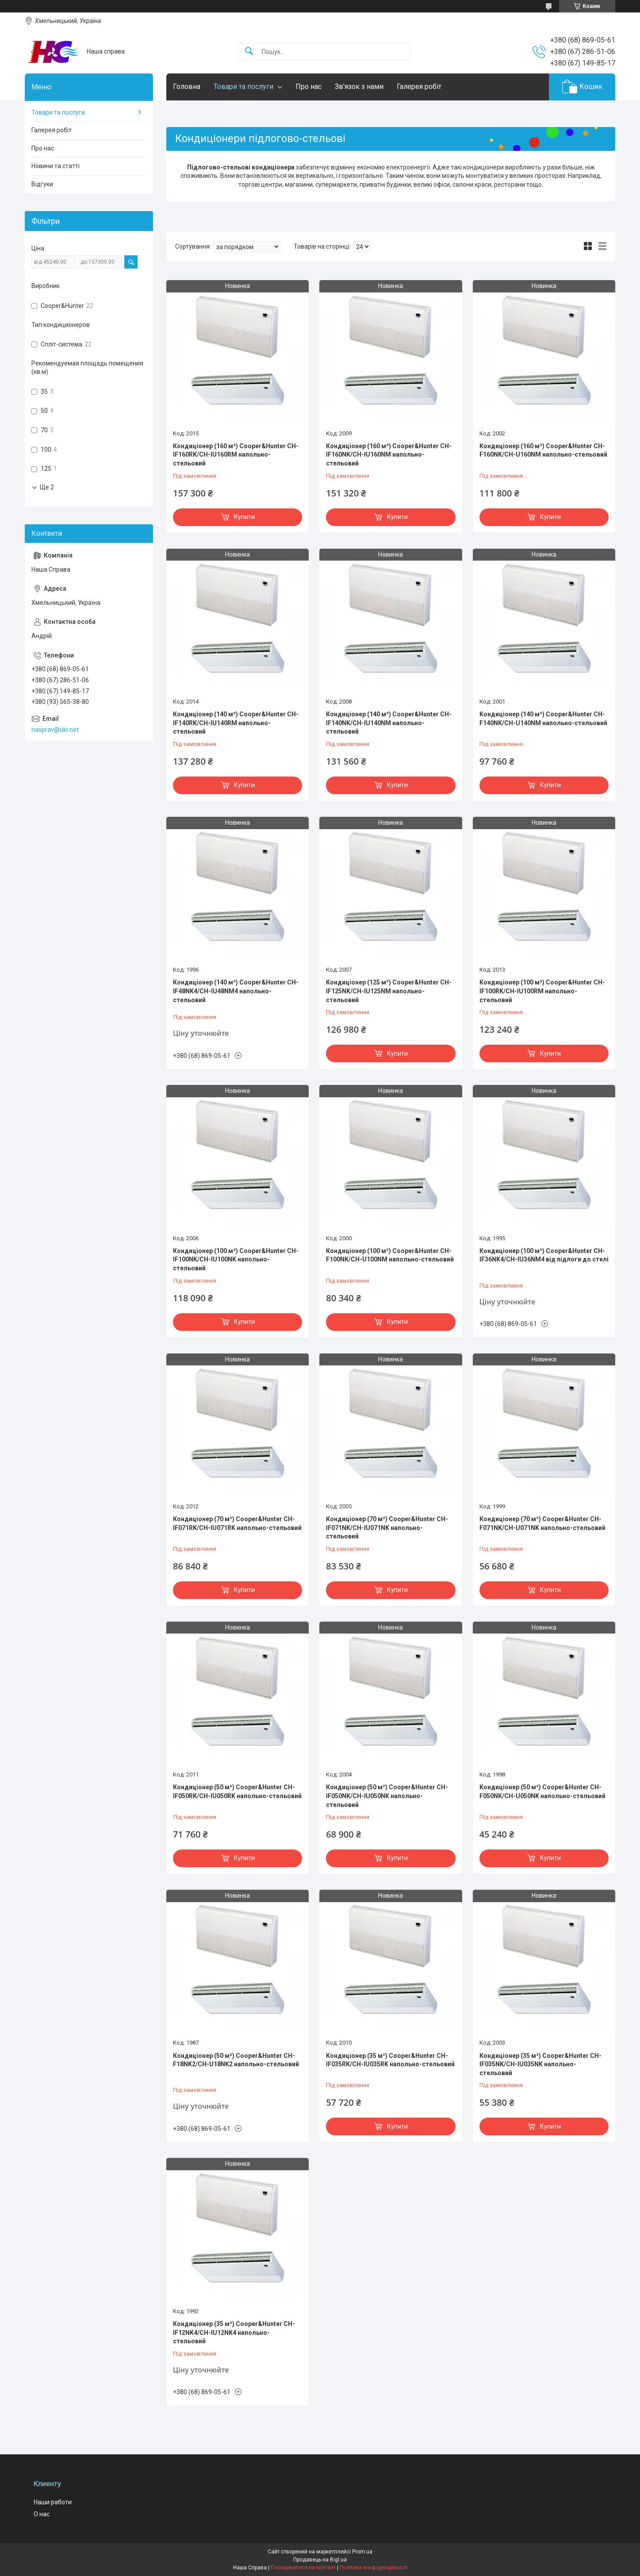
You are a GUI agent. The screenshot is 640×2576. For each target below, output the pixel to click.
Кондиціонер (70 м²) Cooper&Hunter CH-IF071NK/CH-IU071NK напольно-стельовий (387, 1527)
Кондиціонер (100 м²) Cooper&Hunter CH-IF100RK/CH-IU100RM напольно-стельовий (542, 991)
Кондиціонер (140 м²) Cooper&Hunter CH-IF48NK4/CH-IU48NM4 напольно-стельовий (236, 991)
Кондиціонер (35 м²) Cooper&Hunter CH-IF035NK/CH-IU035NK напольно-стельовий (540, 2064)
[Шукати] (249, 51)
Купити (244, 516)
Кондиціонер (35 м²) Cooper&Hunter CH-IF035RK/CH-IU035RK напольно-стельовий (390, 2060)
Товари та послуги (243, 86)
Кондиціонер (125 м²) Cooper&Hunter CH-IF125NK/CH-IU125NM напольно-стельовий (389, 991)
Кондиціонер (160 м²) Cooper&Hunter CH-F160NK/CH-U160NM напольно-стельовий (543, 450)
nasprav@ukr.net (55, 729)
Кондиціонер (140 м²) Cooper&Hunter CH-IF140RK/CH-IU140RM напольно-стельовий (236, 723)
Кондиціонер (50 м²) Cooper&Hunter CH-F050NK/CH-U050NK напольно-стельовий (542, 1791)
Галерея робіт (419, 86)
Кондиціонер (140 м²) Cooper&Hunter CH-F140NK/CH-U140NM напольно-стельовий (543, 719)
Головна (186, 86)
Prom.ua (362, 2552)
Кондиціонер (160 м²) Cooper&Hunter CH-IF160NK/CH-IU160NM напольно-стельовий (389, 454)
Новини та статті (55, 165)
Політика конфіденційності (373, 2567)
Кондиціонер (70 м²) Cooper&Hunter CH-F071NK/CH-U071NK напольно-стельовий (542, 1523)
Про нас (308, 86)
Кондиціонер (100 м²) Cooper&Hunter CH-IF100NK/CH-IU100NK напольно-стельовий (236, 1259)
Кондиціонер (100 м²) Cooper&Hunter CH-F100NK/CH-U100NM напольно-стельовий (390, 1255)
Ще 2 (47, 487)
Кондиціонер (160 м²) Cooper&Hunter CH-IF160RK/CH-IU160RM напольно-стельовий (236, 454)
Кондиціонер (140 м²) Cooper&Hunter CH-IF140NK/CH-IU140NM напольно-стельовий (389, 723)
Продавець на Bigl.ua (320, 2560)
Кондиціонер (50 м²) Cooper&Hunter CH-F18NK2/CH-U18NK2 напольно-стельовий (236, 2060)
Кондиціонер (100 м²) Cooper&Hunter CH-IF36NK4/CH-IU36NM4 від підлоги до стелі (544, 1255)
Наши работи (53, 2502)
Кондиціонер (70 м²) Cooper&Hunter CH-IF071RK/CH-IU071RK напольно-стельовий (237, 1523)
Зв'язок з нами (359, 86)
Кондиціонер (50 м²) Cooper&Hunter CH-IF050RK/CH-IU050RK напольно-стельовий (237, 1791)
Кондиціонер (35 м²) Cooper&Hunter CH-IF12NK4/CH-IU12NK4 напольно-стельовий (234, 2332)
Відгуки (42, 184)
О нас (42, 2514)
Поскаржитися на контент (303, 2567)
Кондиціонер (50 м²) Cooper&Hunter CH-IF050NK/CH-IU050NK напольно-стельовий (387, 1796)
